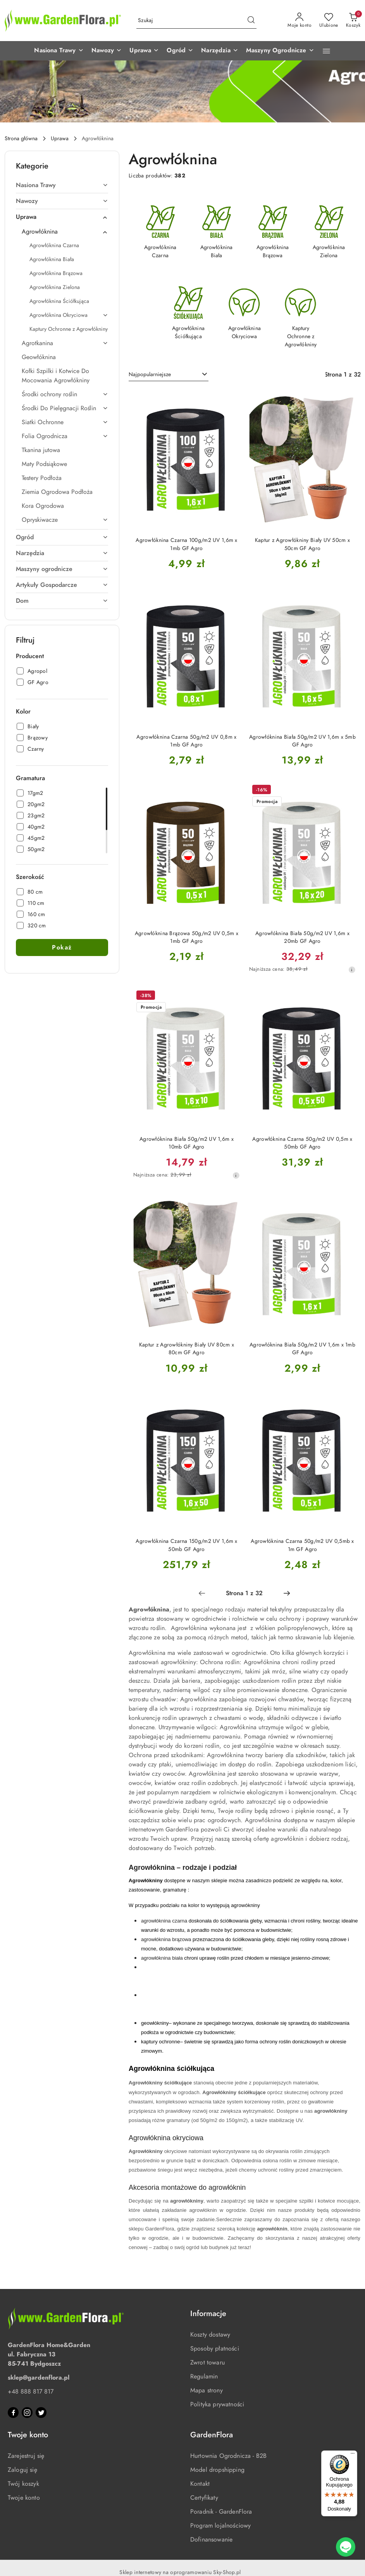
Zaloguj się (22, 2470)
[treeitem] (62, 185)
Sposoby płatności (214, 2348)
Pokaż (62, 947)
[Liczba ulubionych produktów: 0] (328, 20)
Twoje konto (24, 2497)
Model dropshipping (217, 2470)
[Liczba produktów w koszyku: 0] (353, 20)
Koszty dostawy (210, 2334)
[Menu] (352, 2455)
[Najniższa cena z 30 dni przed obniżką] (352, 969)
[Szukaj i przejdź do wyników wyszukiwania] (251, 20)
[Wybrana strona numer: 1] (244, 1593)
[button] (58, 50)
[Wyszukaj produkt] (196, 21)
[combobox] (168, 374)
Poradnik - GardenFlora (221, 2511)
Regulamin (204, 2376)
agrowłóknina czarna (164, 1921)
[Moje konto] (300, 20)
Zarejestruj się (26, 2456)
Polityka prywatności (217, 2404)
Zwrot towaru (207, 2362)
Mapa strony (206, 2390)
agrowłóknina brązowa (166, 1939)
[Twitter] (41, 2412)
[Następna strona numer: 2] (287, 1593)
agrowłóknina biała (162, 1958)
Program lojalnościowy (220, 2525)
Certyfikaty (204, 2497)
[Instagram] (27, 2412)
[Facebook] (13, 2412)
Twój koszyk (23, 2484)
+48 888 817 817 (30, 2391)
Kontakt (200, 2484)
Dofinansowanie (211, 2539)
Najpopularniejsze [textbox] (150, 374)
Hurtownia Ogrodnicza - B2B (228, 2456)
